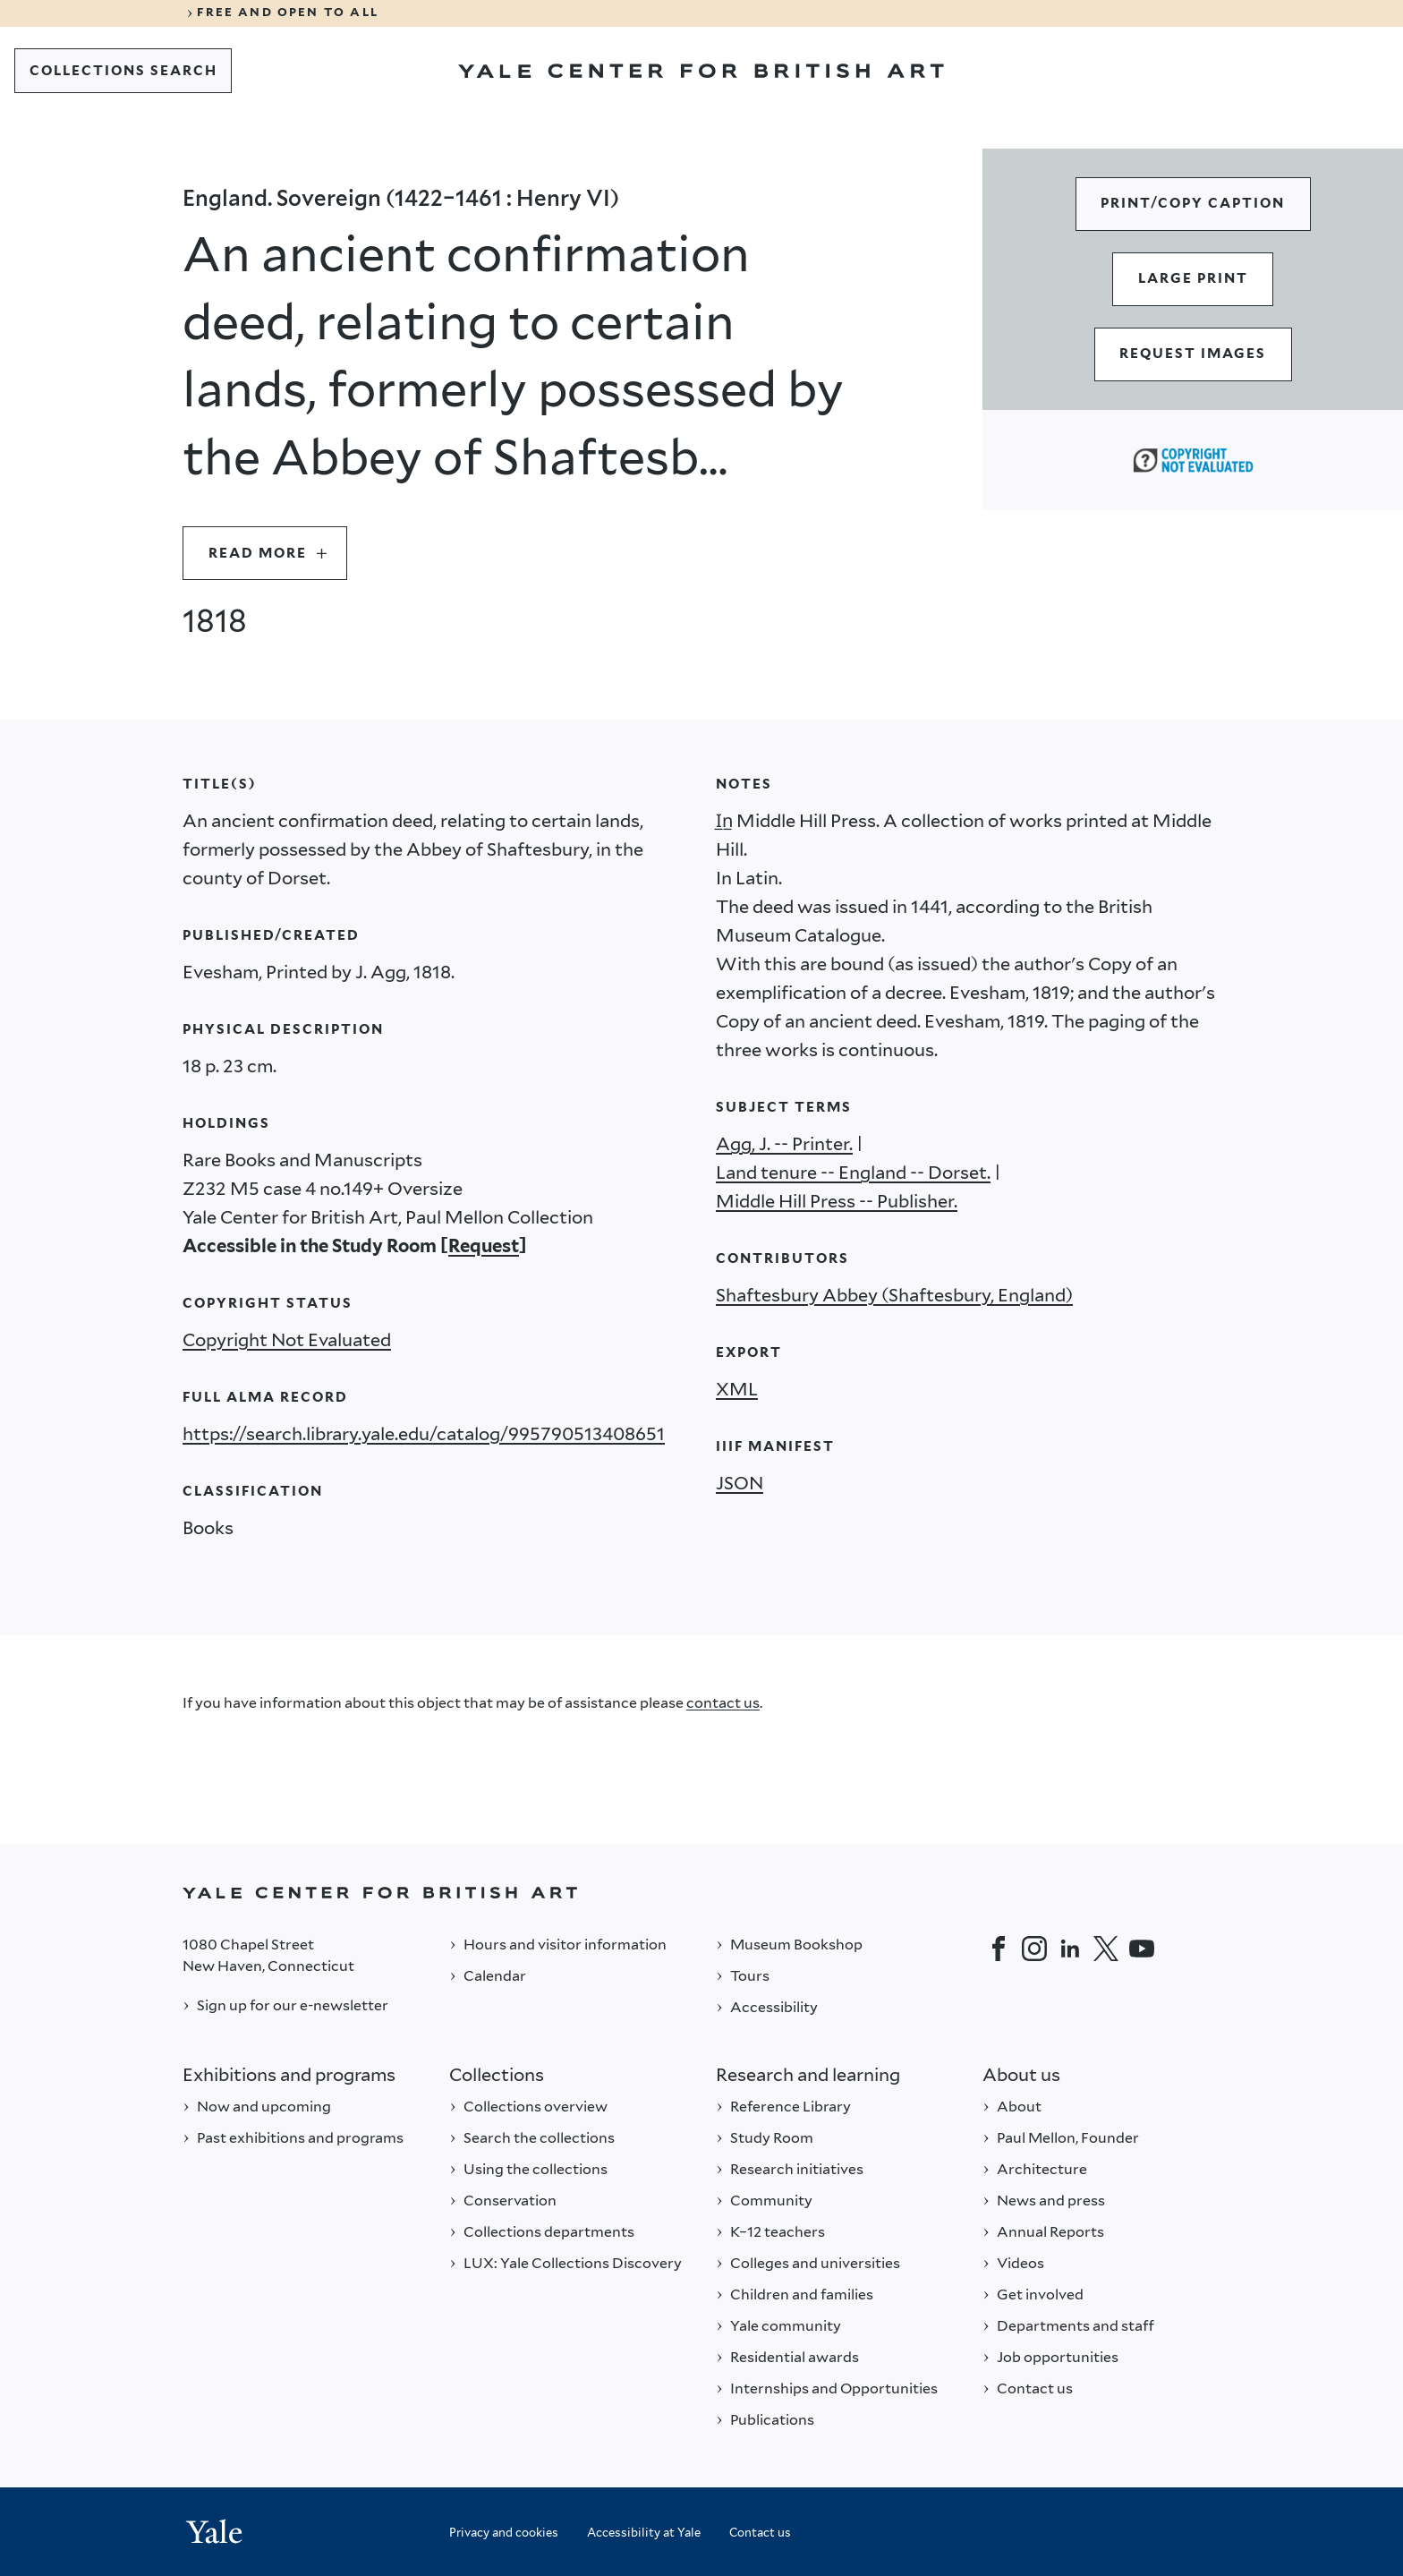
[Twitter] (1106, 1948)
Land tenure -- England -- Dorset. (853, 1172)
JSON (739, 1483)
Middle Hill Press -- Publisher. (836, 1201)
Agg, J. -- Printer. (784, 1144)
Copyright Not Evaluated (287, 1340)
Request (483, 1246)
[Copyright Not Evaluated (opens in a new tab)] (1193, 460)
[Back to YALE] (701, 1892)
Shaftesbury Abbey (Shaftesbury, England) (894, 1295)
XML (737, 1389)
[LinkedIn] (1070, 1948)
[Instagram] (1034, 1948)
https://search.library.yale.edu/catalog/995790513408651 (424, 1434)
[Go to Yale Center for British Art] (701, 71)
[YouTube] (1141, 1948)
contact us (723, 1702)
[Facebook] (998, 1948)
